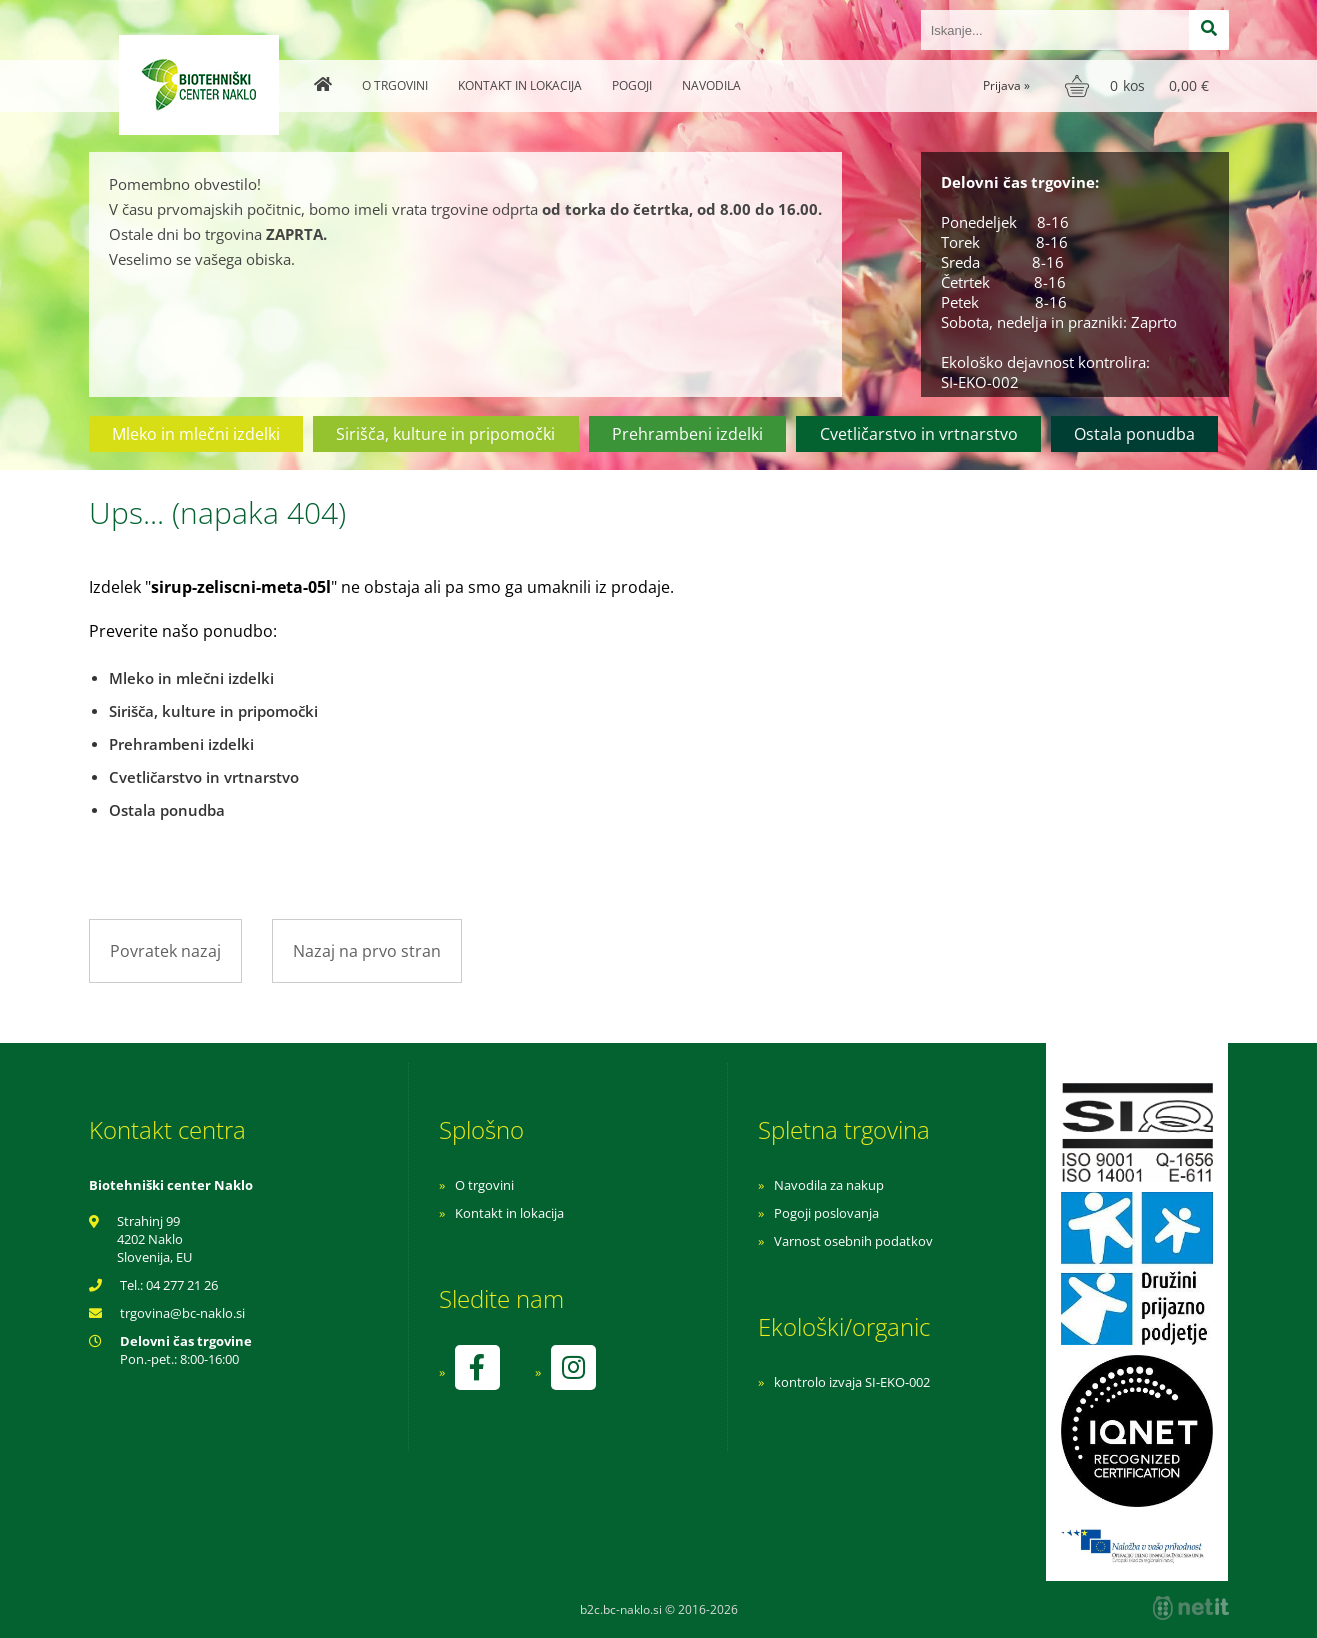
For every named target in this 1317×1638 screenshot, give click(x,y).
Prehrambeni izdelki (687, 434)
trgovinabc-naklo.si (182, 1313)
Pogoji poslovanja (826, 1213)
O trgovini (395, 85)
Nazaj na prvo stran (367, 951)
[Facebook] (477, 1367)
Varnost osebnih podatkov (853, 1241)
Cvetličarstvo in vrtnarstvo (919, 434)
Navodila (711, 85)
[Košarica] (1139, 86)
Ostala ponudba (1134, 434)
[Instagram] (573, 1367)
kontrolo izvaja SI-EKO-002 (852, 1382)
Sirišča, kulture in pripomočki (445, 434)
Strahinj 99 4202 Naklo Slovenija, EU (154, 1239)
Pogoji (632, 85)
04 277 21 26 (182, 1285)
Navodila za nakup (829, 1185)
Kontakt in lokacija (520, 85)
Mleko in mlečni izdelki (196, 434)
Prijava (1006, 85)
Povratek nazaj (165, 951)
